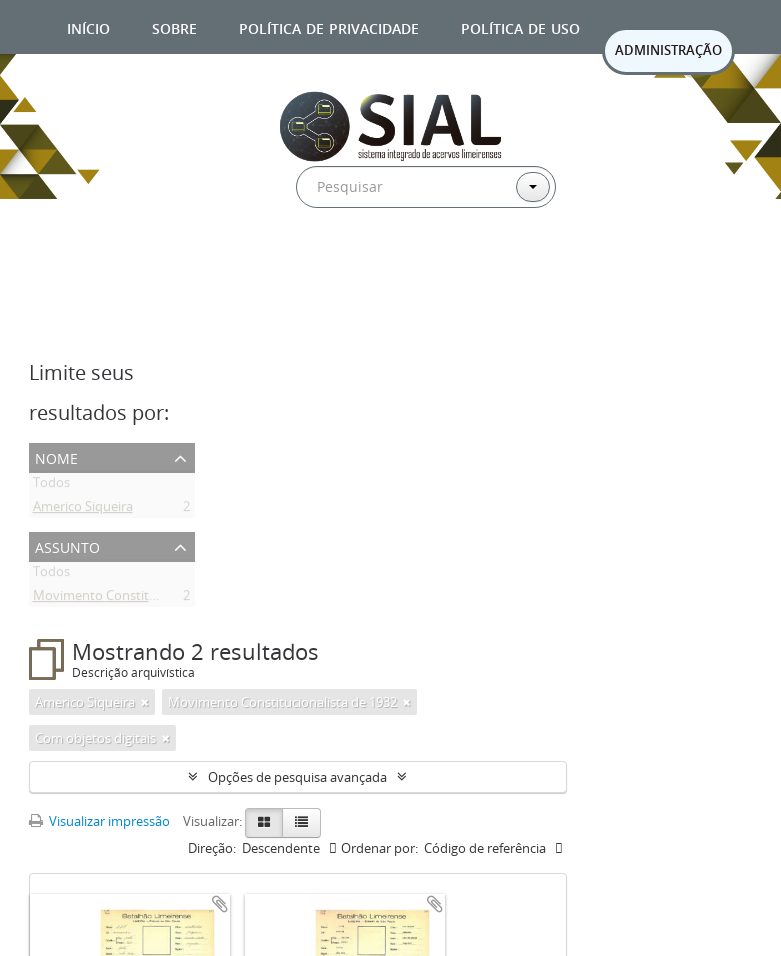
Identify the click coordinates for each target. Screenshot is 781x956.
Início (88, 26)
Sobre (174, 26)
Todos (51, 486)
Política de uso (520, 26)
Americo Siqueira (83, 510)
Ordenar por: (379, 848)
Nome (56, 456)
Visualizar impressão (99, 821)
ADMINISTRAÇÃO (668, 50)
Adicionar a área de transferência (220, 904)
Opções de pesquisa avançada (297, 777)
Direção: (212, 848)
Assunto (67, 545)
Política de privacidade (329, 26)
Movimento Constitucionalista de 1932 (147, 599)
